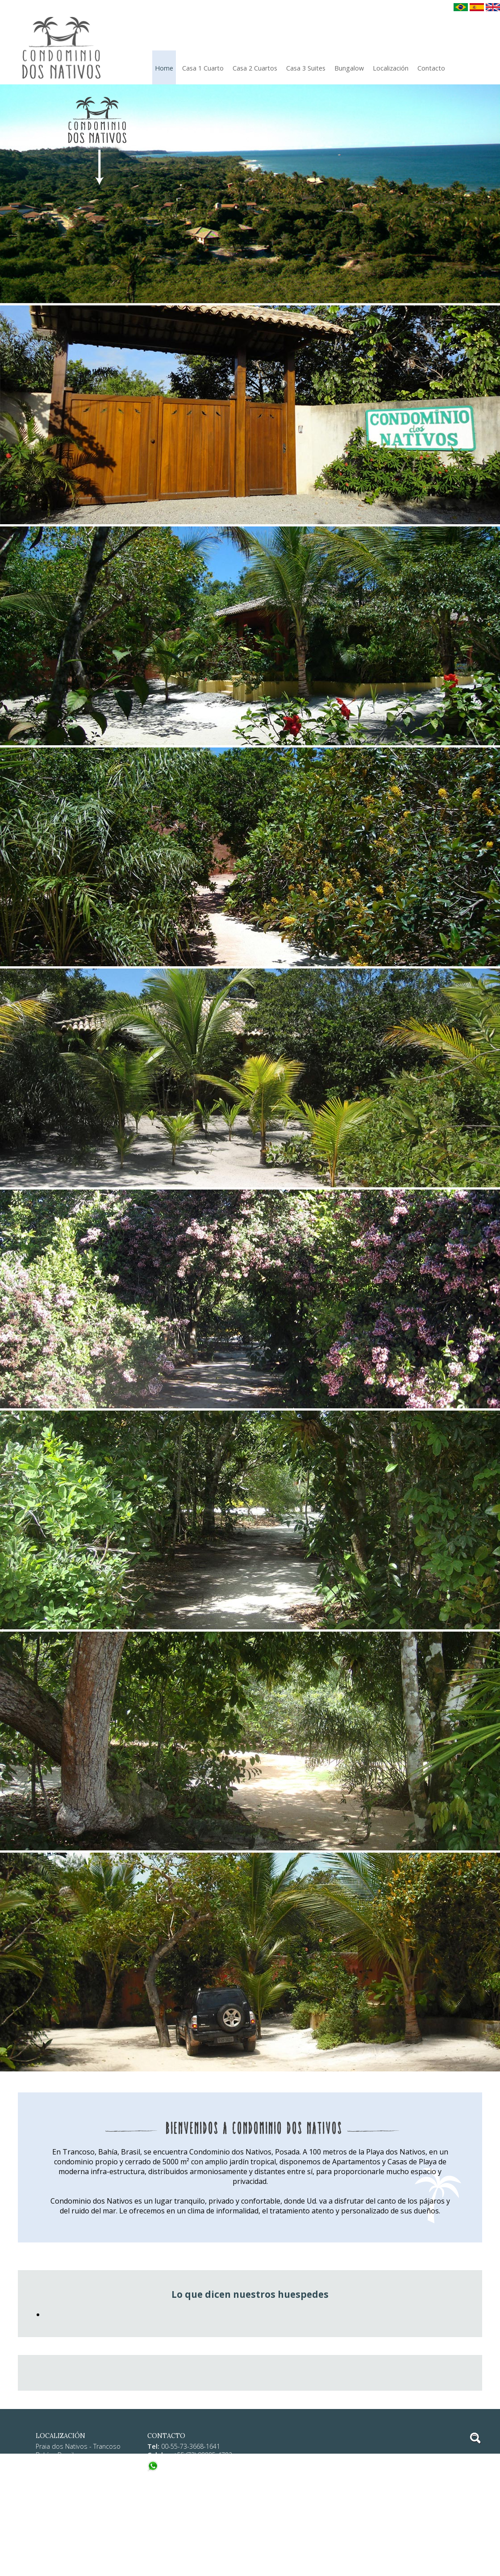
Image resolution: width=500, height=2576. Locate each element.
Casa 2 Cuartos (255, 68)
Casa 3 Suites (305, 68)
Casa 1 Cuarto (203, 68)
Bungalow (349, 68)
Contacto (431, 68)
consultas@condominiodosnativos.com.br (235, 2487)
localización (390, 68)
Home (164, 68)
